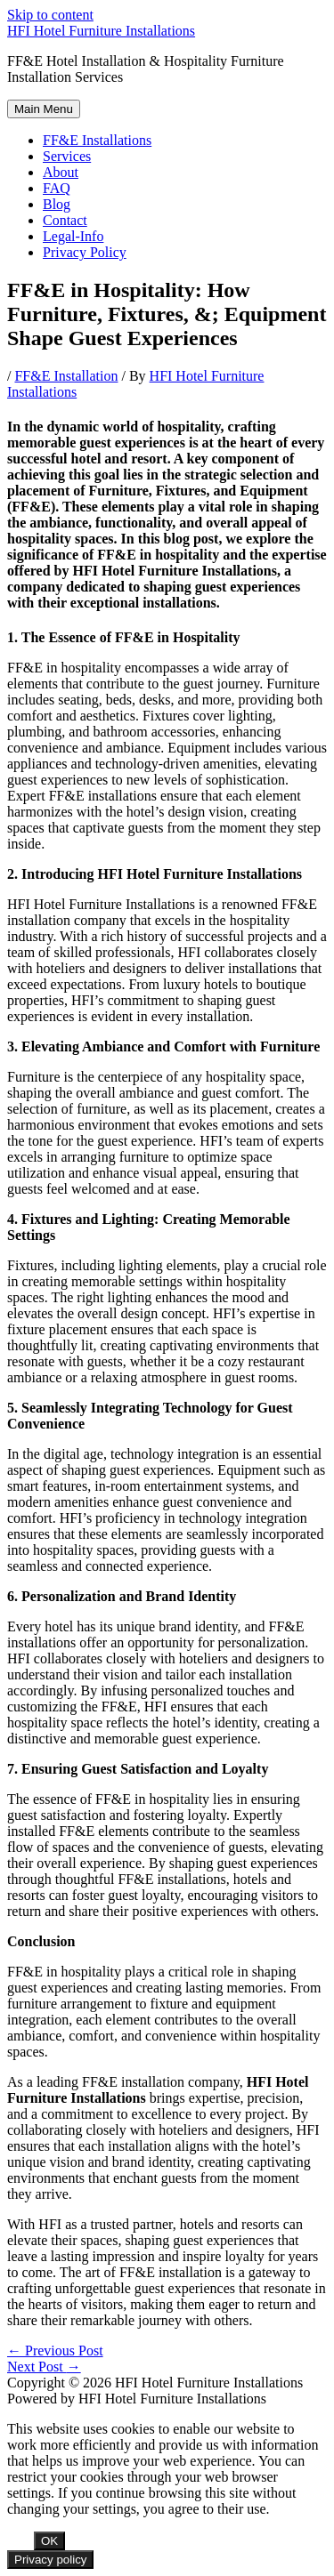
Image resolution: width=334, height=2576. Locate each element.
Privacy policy (50, 2559)
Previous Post (55, 2350)
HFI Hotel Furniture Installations (101, 30)
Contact (65, 220)
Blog (56, 204)
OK (49, 2541)
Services (67, 156)
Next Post (44, 2366)
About (60, 172)
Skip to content (50, 14)
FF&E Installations (97, 140)
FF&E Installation (66, 375)
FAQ (56, 188)
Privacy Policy (84, 252)
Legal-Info (73, 236)
